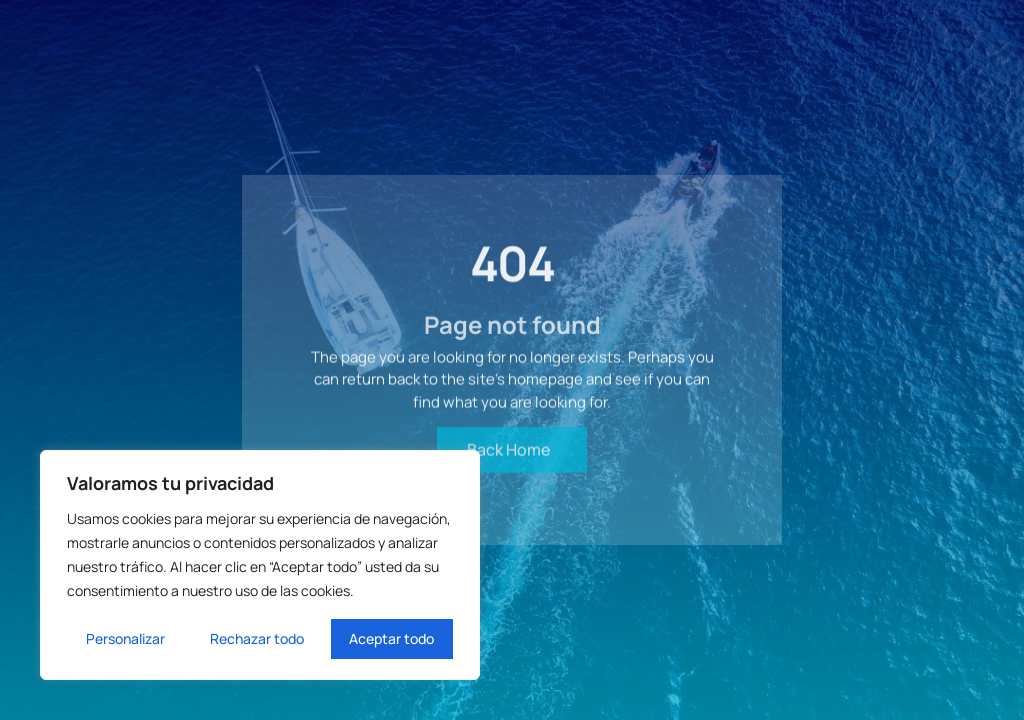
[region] (260, 565)
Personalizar (125, 638)
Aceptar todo (391, 638)
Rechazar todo (257, 638)
